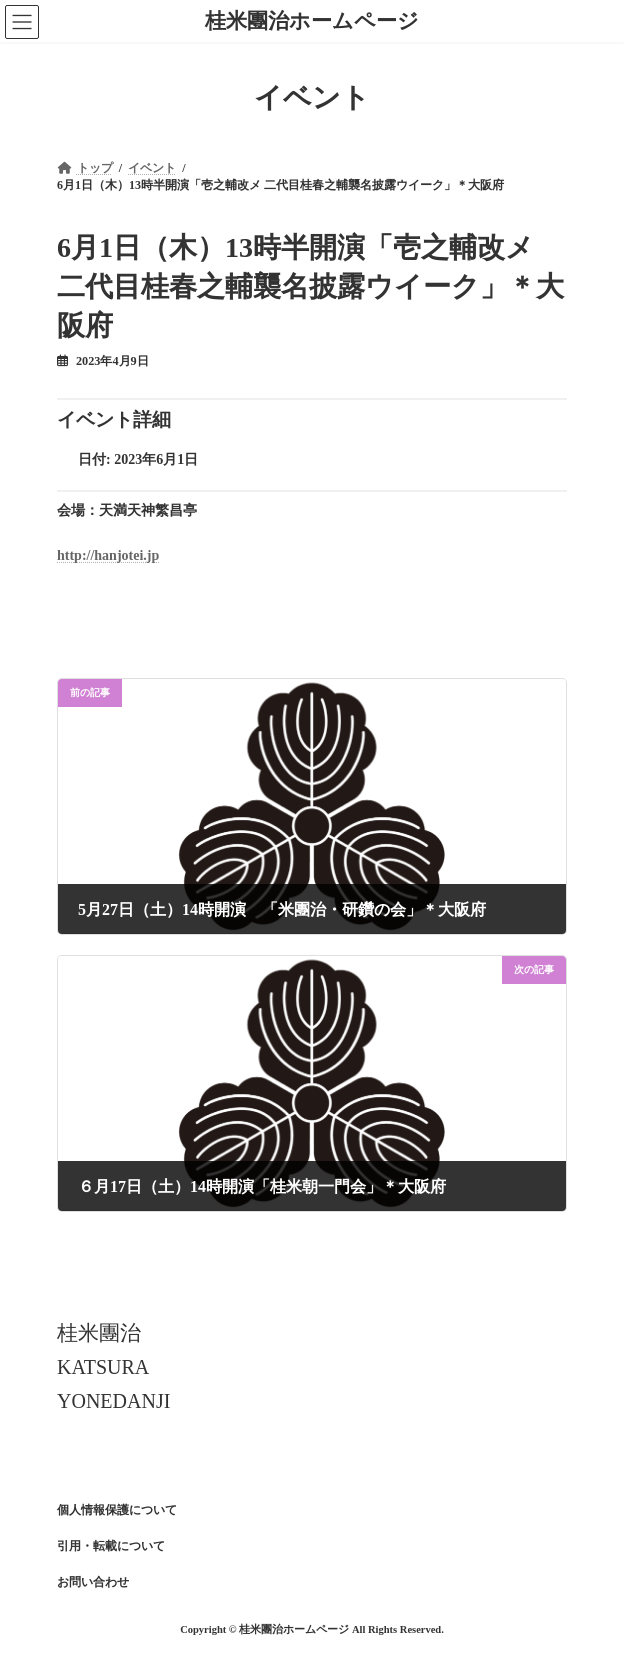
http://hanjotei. (102, 555)
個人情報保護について (117, 1510)
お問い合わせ (93, 1582)
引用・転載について (111, 1546)
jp (153, 555)
